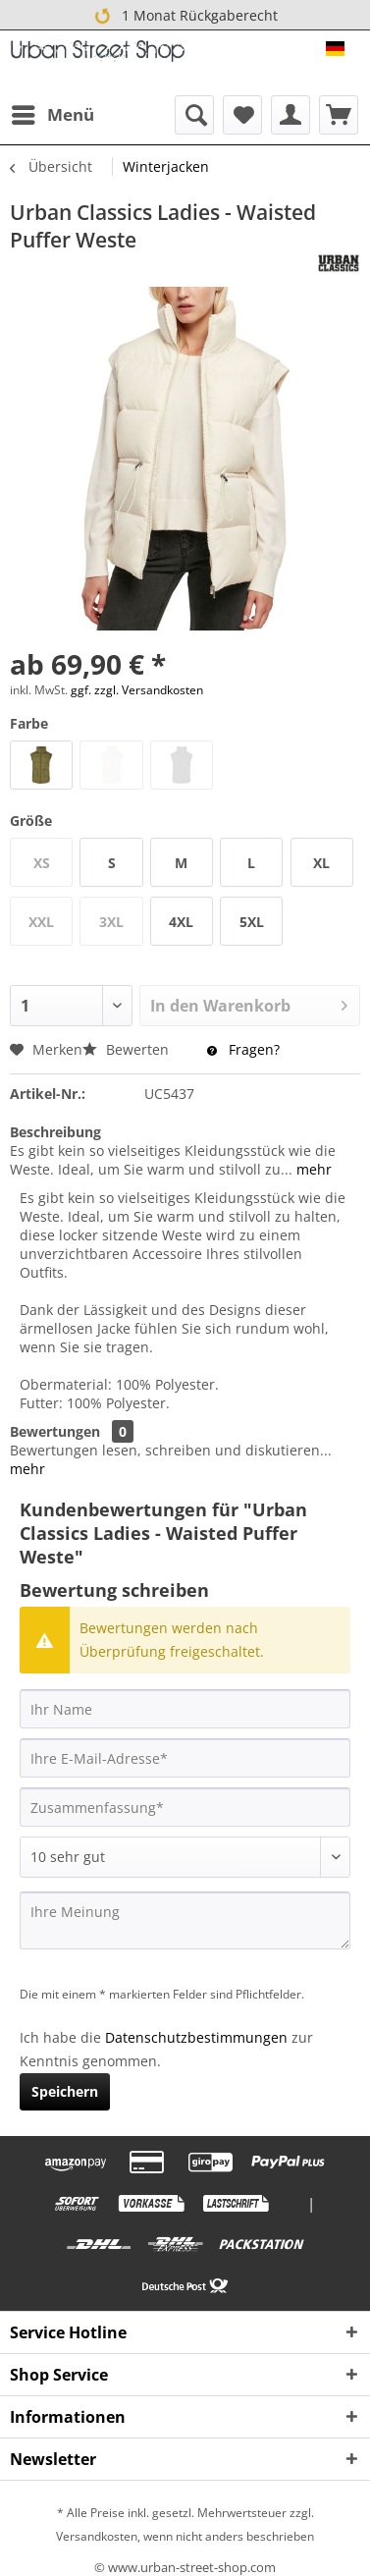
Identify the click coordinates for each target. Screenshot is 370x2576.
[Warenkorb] (338, 115)
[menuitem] (52, 115)
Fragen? (243, 1049)
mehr (312, 1169)
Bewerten (127, 1049)
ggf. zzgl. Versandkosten (137, 690)
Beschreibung (55, 1132)
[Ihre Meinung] (185, 1920)
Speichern (64, 2091)
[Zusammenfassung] (185, 1807)
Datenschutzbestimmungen (196, 2037)
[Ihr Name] (185, 1708)
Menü (53, 112)
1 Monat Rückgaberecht (185, 16)
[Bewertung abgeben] (185, 1857)
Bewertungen (55, 1431)
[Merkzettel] (242, 115)
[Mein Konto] (290, 115)
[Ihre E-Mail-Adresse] (185, 1758)
